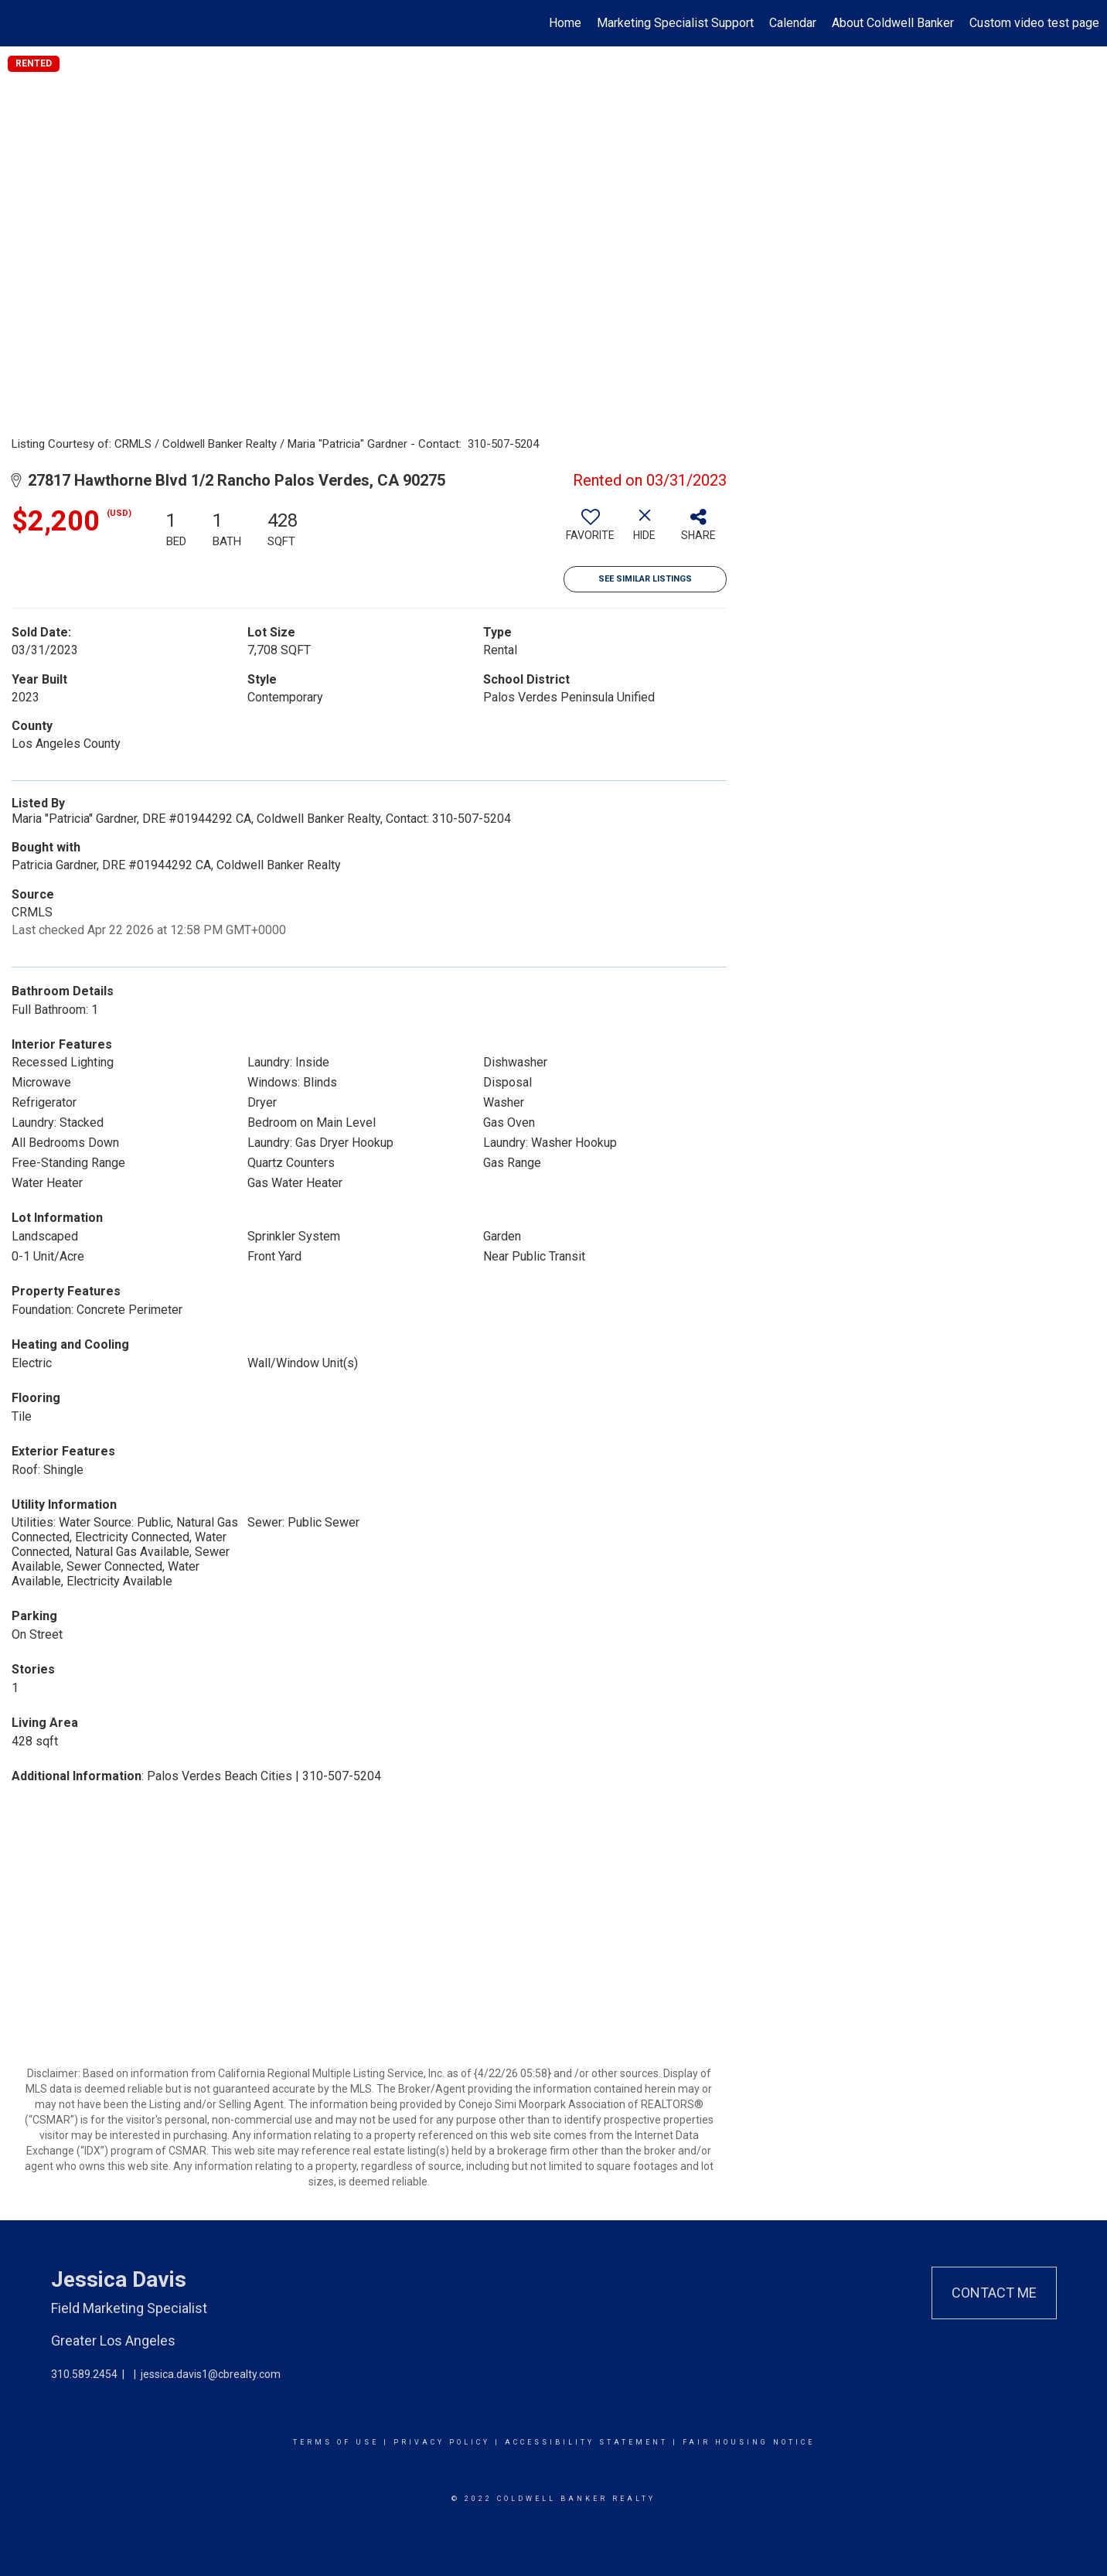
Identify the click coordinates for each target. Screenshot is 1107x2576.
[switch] (591, 530)
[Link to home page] (20, 23)
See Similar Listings (645, 579)
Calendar (792, 22)
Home (565, 22)
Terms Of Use (336, 2442)
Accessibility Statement (586, 2442)
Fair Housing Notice (749, 2442)
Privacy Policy (441, 2442)
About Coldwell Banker (893, 22)
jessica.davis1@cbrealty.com (211, 2374)
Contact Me (994, 2292)
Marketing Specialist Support (675, 22)
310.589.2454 (84, 2374)
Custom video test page (1034, 22)
